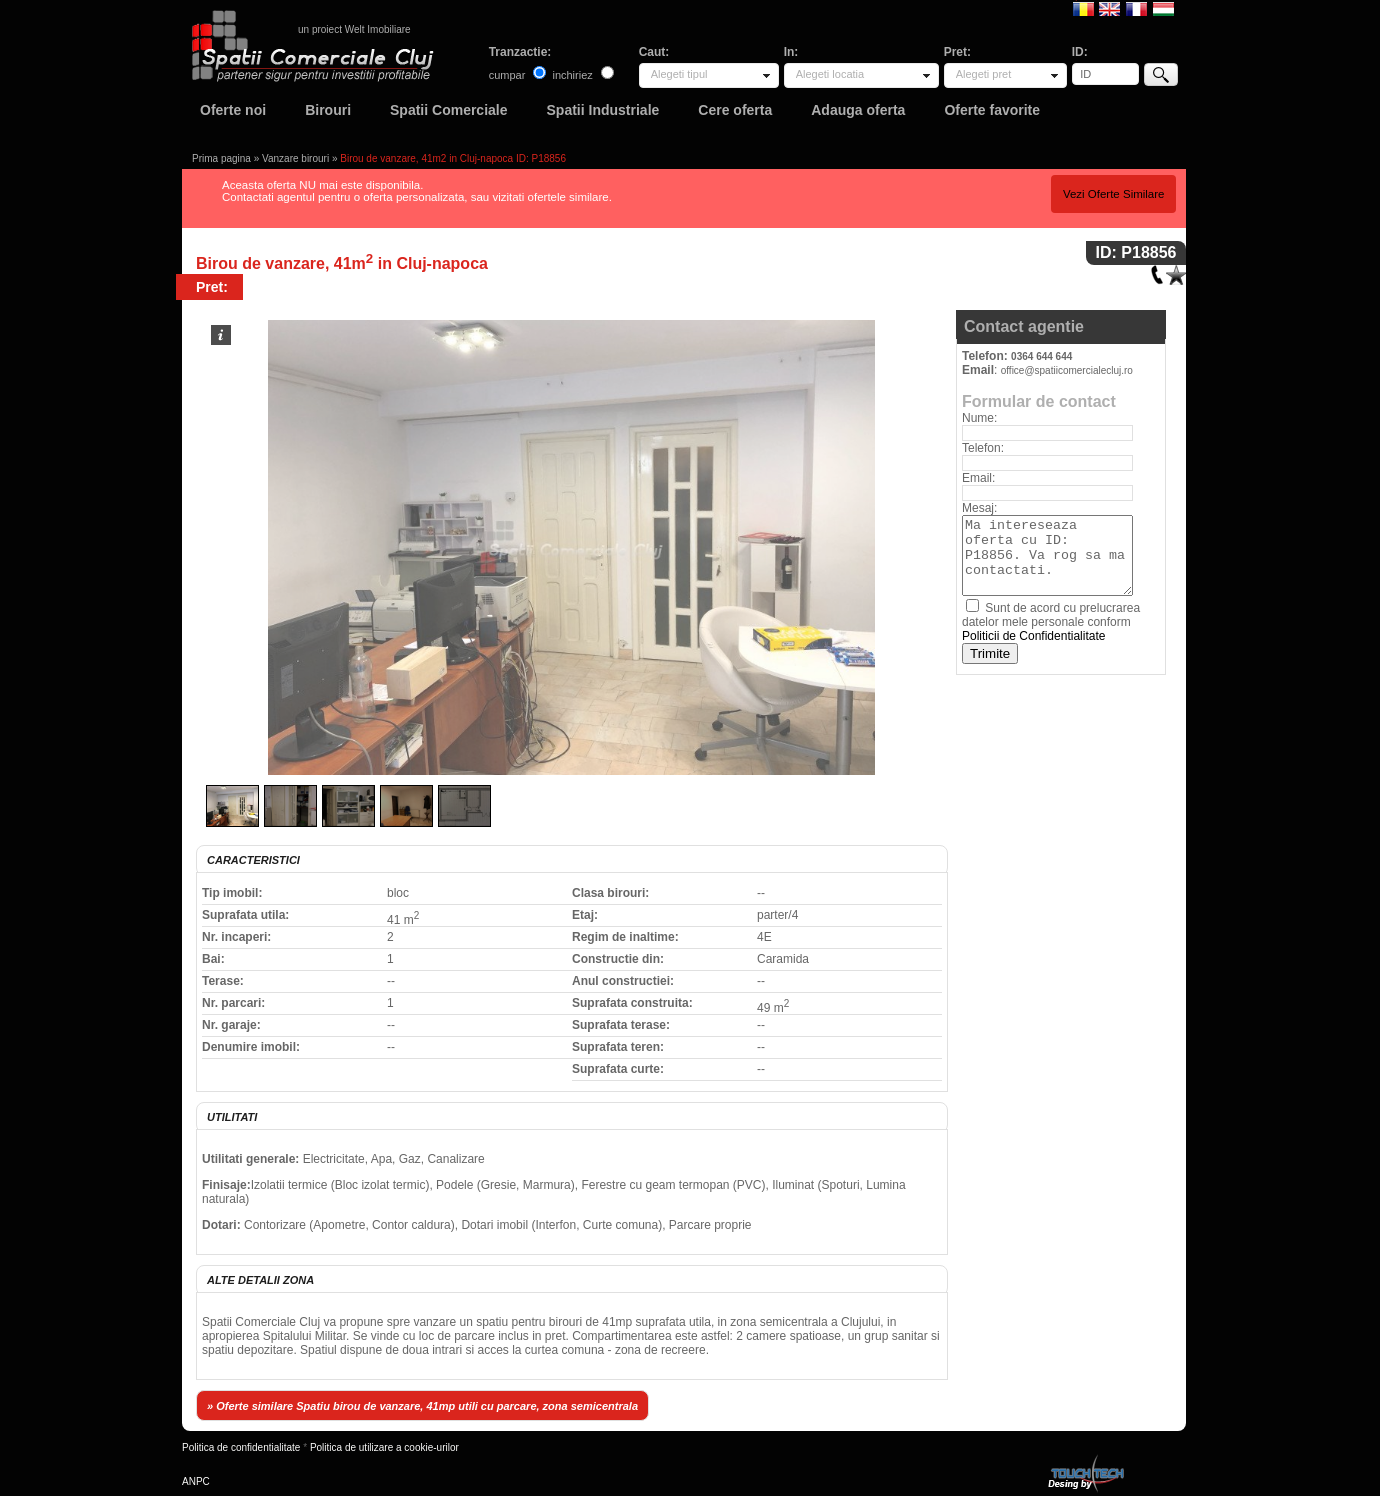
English (1109, 8)
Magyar (1163, 8)
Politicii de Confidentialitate (1033, 636)
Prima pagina (221, 158)
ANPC (196, 1481)
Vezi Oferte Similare (1114, 194)
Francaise (1136, 8)
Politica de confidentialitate (241, 1447)
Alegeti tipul (679, 74)
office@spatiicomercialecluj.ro (1067, 370)
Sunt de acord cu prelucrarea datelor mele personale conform (1051, 622)
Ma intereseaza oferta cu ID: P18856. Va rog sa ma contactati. (1047, 555)
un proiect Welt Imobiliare (354, 29)
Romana (1083, 8)
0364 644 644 (1041, 356)
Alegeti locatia (830, 74)
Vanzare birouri (295, 158)
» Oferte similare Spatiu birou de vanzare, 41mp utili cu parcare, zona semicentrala (422, 1406)
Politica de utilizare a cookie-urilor (384, 1447)
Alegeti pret (984, 74)
